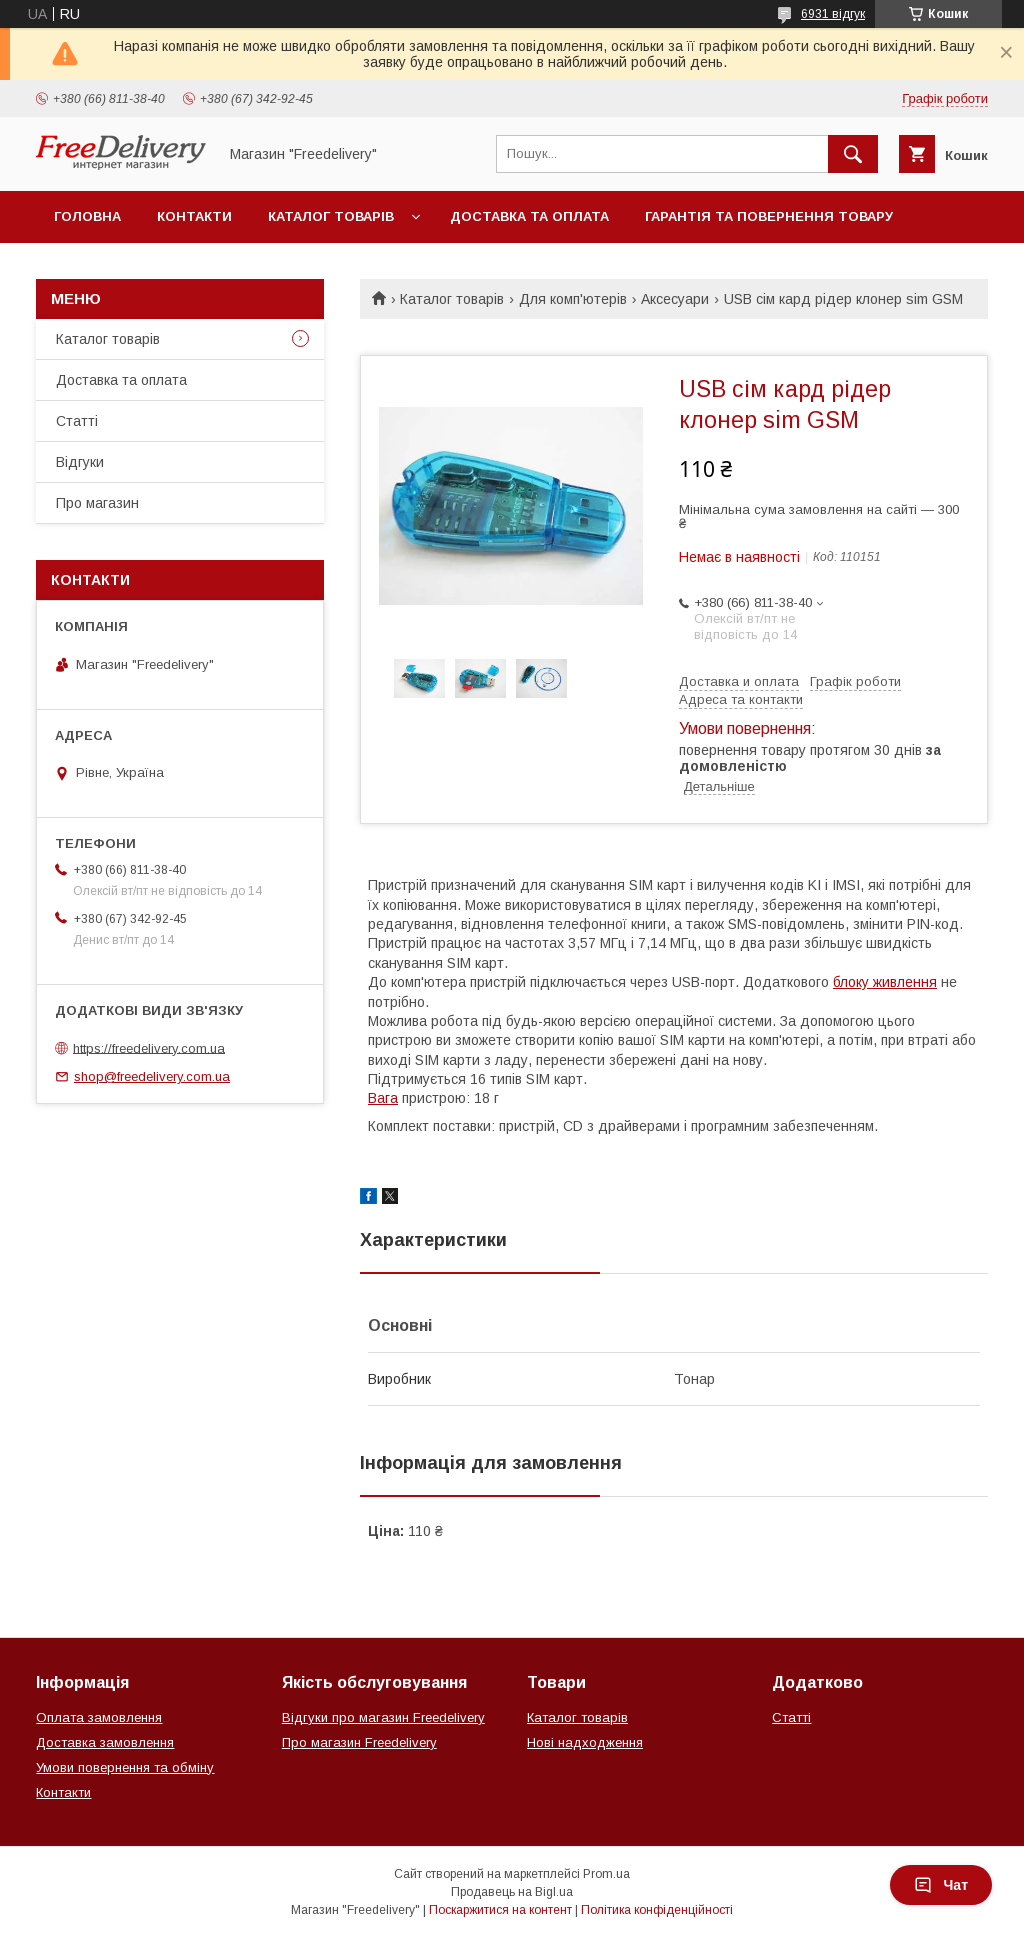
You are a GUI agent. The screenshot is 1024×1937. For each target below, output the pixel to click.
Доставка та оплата (529, 216)
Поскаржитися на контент (500, 1910)
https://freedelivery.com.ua (149, 1047)
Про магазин (97, 503)
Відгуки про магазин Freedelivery (383, 1717)
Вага (383, 1098)
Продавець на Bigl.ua (512, 1892)
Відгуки (80, 462)
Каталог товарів (331, 216)
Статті (77, 421)
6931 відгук (833, 14)
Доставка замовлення (105, 1742)
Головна (87, 216)
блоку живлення (885, 982)
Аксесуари (675, 299)
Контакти (194, 216)
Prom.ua (606, 1874)
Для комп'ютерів (573, 299)
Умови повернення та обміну (125, 1767)
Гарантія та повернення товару (769, 216)
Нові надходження (585, 1742)
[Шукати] (853, 154)
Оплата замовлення (99, 1717)
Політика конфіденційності (657, 1910)
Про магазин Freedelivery (359, 1742)
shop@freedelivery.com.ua (152, 1076)
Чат (941, 1885)
